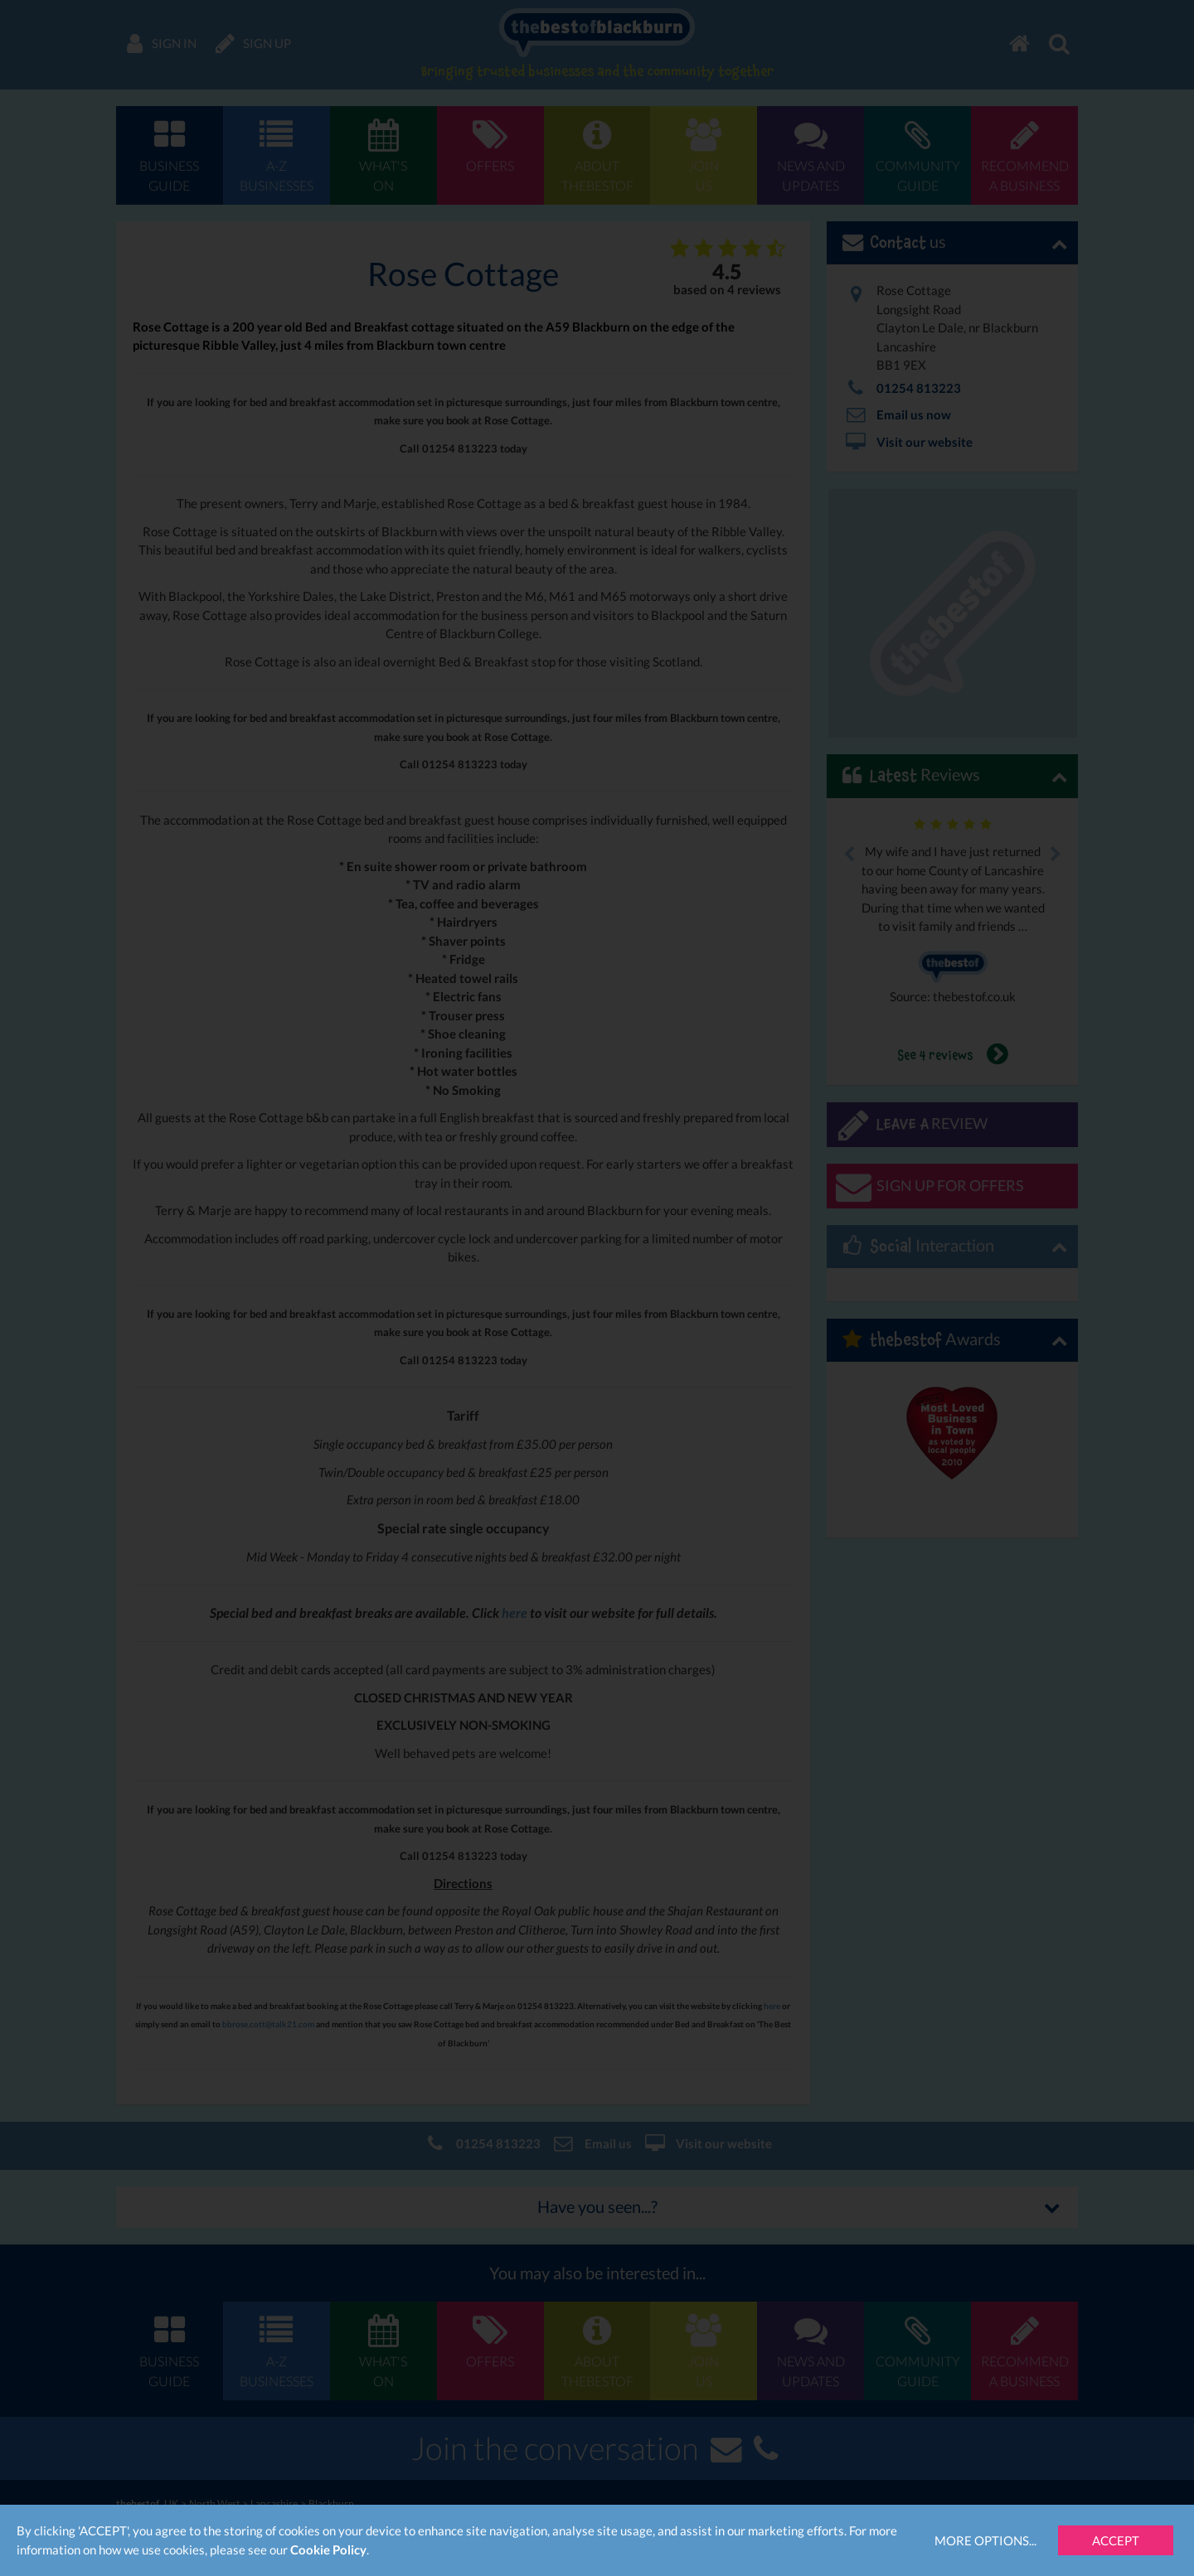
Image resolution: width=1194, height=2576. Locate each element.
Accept (1115, 2540)
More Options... (985, 2540)
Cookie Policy (328, 2549)
